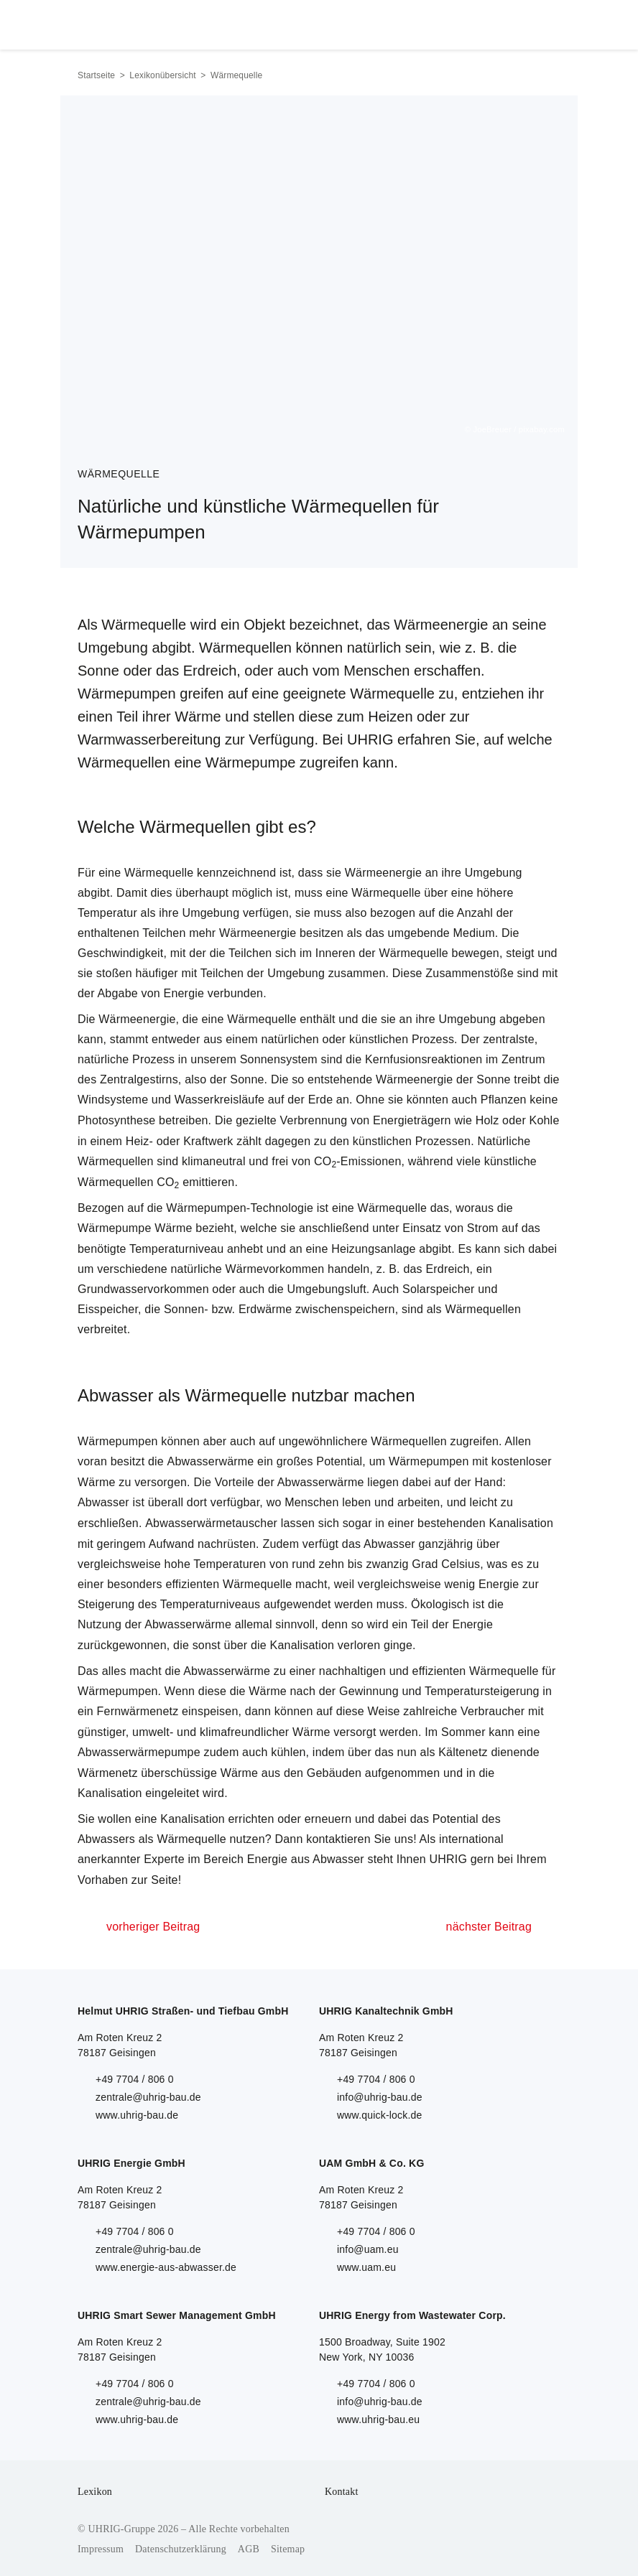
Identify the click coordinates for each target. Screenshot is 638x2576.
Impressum (101, 2549)
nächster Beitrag (489, 1927)
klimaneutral (214, 1161)
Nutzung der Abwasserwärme (154, 1624)
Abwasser (103, 1502)
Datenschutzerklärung (180, 2549)
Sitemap (288, 2549)
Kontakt (342, 2491)
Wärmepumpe (114, 1228)
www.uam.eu (366, 2267)
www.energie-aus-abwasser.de (166, 2267)
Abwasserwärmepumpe (139, 1752)
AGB (248, 2549)
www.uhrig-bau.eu (378, 2419)
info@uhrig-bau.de (379, 2097)
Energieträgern (412, 1120)
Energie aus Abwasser (305, 1859)
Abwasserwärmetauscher (211, 1523)
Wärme (173, 1228)
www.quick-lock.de (379, 2115)
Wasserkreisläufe (219, 1099)
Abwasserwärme (210, 1461)
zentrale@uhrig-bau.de (148, 2097)
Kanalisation (521, 1523)
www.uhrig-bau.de (137, 2115)
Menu (544, 21)
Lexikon (95, 2491)
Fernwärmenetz (138, 1711)
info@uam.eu (368, 2249)
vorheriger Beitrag (153, 1927)
